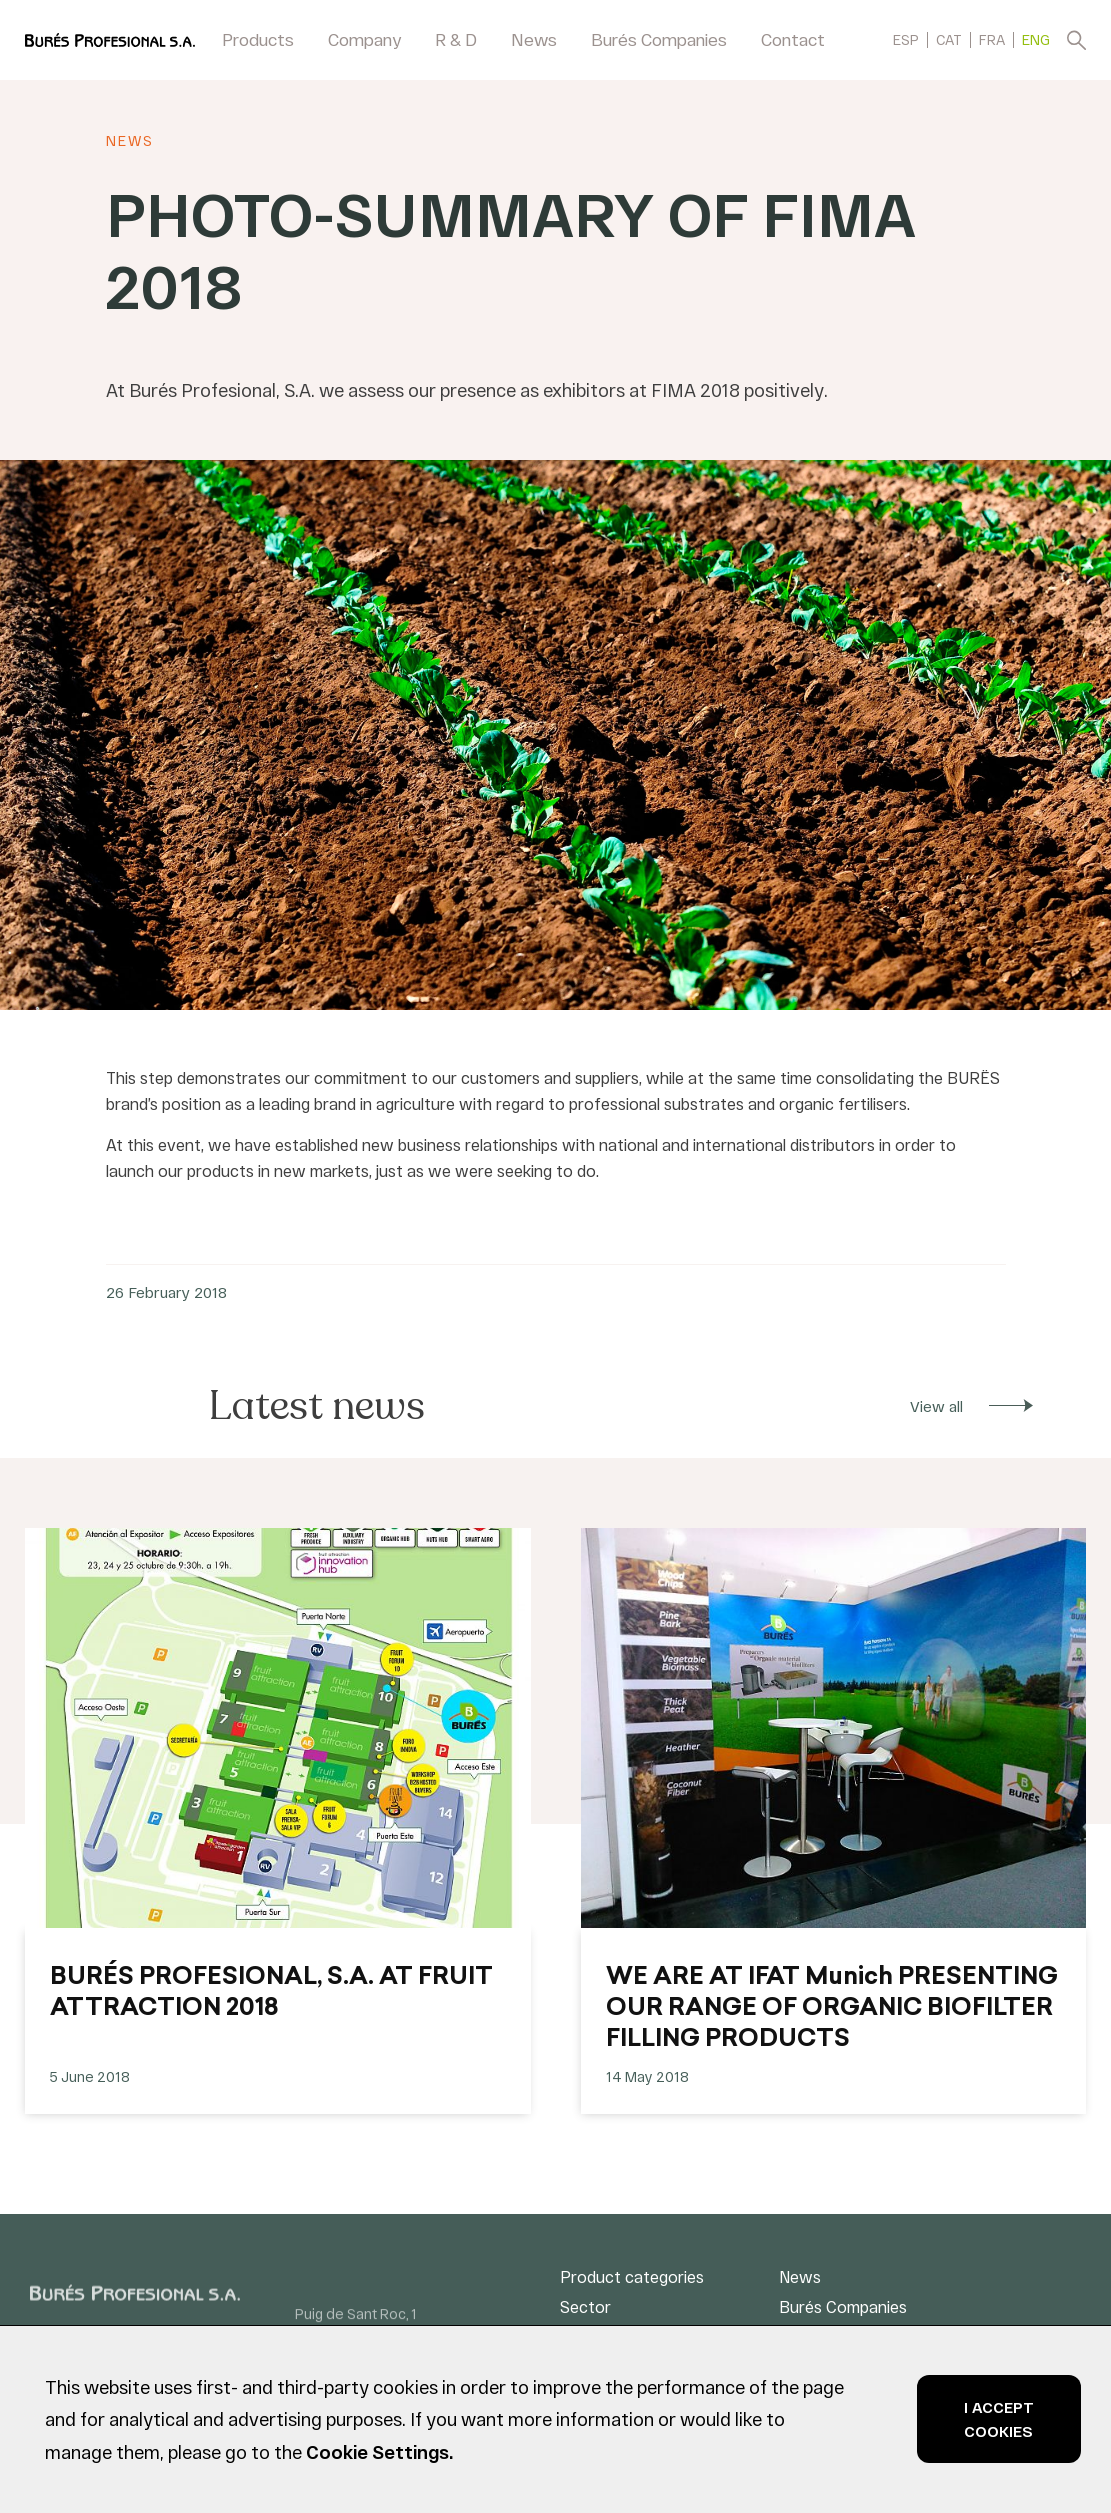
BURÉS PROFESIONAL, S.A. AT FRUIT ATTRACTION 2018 (271, 1993)
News (534, 39)
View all (936, 1406)
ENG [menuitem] (1036, 40)
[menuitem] (906, 39)
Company (364, 39)
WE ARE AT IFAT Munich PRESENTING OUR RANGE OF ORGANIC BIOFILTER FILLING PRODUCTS (832, 2009)
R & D (456, 39)
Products (258, 39)
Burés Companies (659, 39)
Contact (793, 39)
